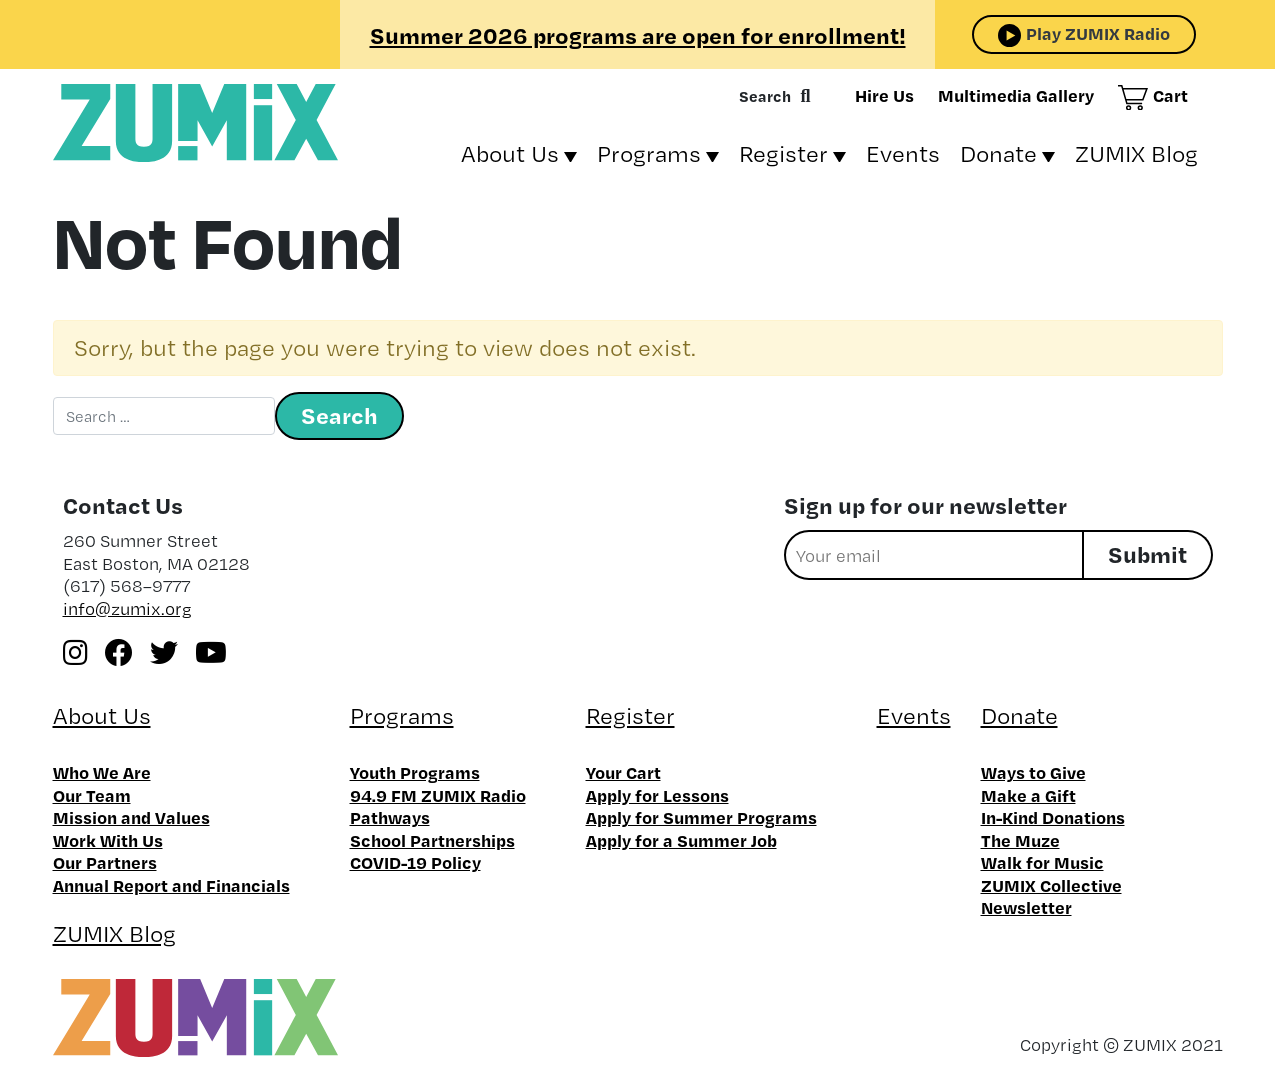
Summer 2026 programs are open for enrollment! (638, 35)
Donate (998, 153)
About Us (510, 153)
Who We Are (102, 772)
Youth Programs (415, 772)
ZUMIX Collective (1051, 885)
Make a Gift (1028, 795)
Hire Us (884, 95)
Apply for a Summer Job (681, 840)
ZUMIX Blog (1136, 153)
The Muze (1020, 840)
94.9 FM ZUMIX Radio (438, 795)
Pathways (390, 817)
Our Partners (105, 862)
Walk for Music (1042, 862)
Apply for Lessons (657, 795)
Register (783, 153)
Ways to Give (1033, 772)
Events (903, 153)
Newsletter (1026, 907)
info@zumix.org (127, 608)
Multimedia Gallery (1016, 95)
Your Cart (623, 772)
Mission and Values (131, 817)
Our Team (92, 795)
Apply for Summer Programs (701, 817)
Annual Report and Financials (171, 885)
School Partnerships (432, 840)
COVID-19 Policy (415, 862)
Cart (1170, 95)
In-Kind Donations (1053, 817)
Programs (649, 153)
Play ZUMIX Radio (1098, 33)
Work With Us (108, 840)
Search (765, 96)
